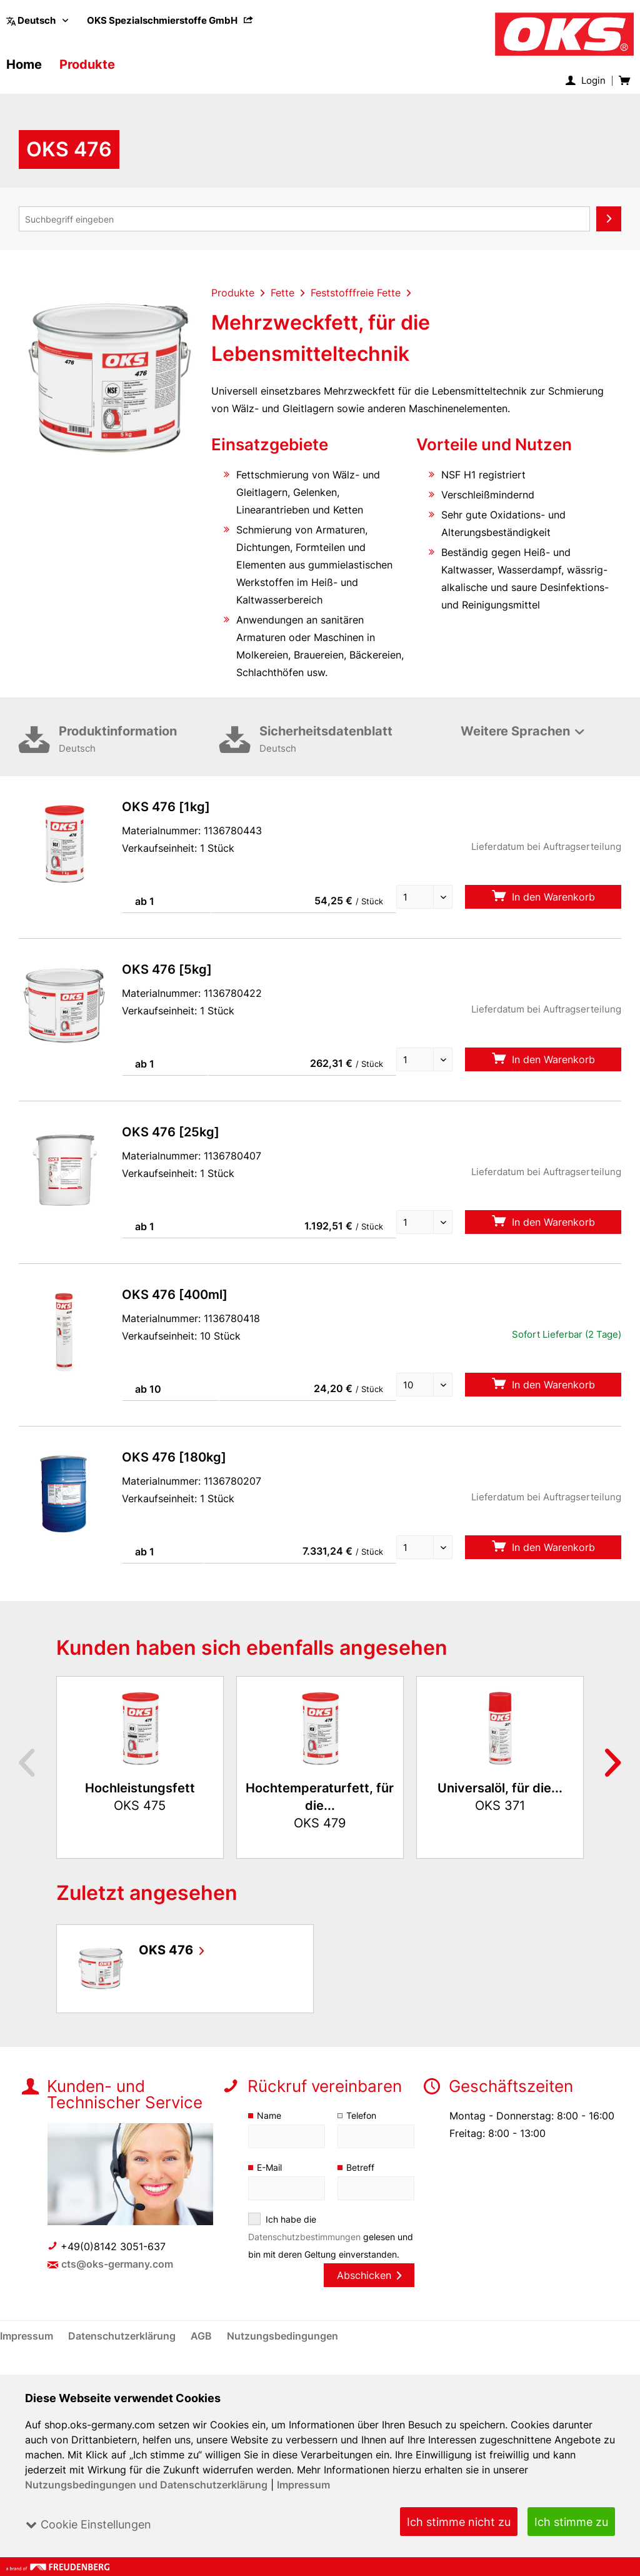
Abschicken (368, 2292)
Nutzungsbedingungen (283, 2353)
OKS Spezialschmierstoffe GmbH (171, 20)
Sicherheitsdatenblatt (339, 740)
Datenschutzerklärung (124, 2353)
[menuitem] (171, 20)
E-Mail (270, 2167)
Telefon (361, 2115)
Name (269, 2115)
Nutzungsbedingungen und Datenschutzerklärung (146, 2484)
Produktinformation (139, 740)
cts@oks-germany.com (117, 2264)
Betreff (360, 2167)
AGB (203, 2353)
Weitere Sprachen (515, 731)
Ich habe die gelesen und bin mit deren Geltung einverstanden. (322, 2245)
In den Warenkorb (542, 896)
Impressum (302, 2484)
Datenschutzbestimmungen (304, 2236)
